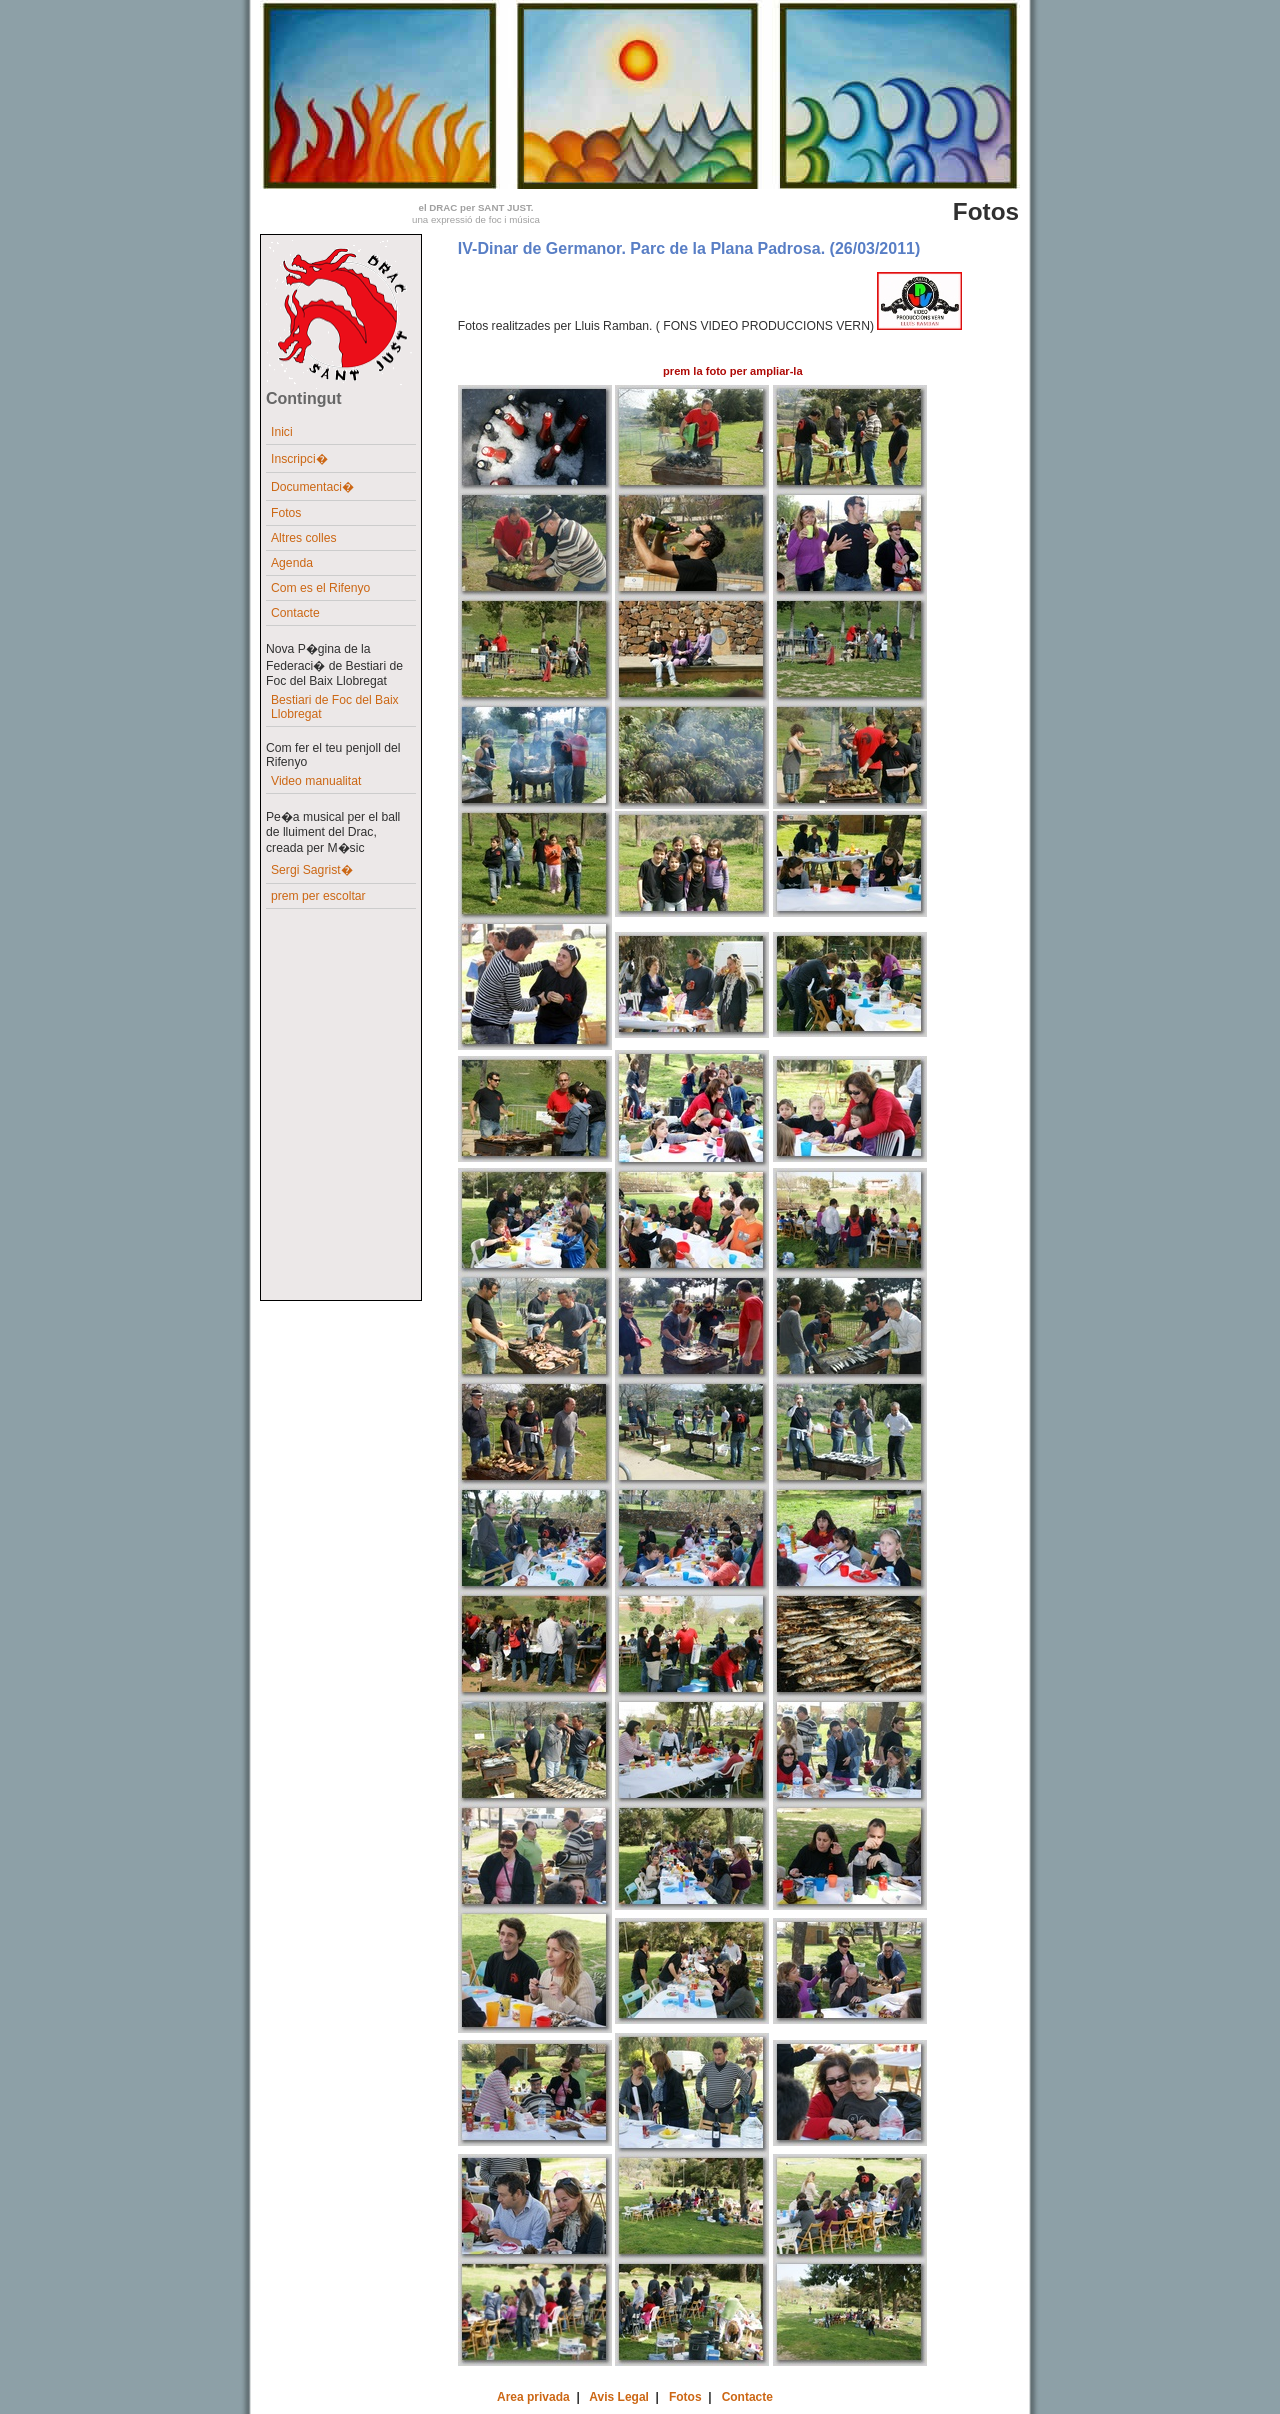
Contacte (295, 613)
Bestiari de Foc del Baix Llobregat (335, 707)
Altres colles (304, 538)
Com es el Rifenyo (320, 588)
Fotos (286, 513)
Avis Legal (619, 2397)
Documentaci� (312, 487)
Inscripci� (299, 459)
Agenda (292, 563)
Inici (282, 432)
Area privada (533, 2397)
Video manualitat (316, 781)
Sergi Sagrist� (312, 870)
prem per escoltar (318, 896)
